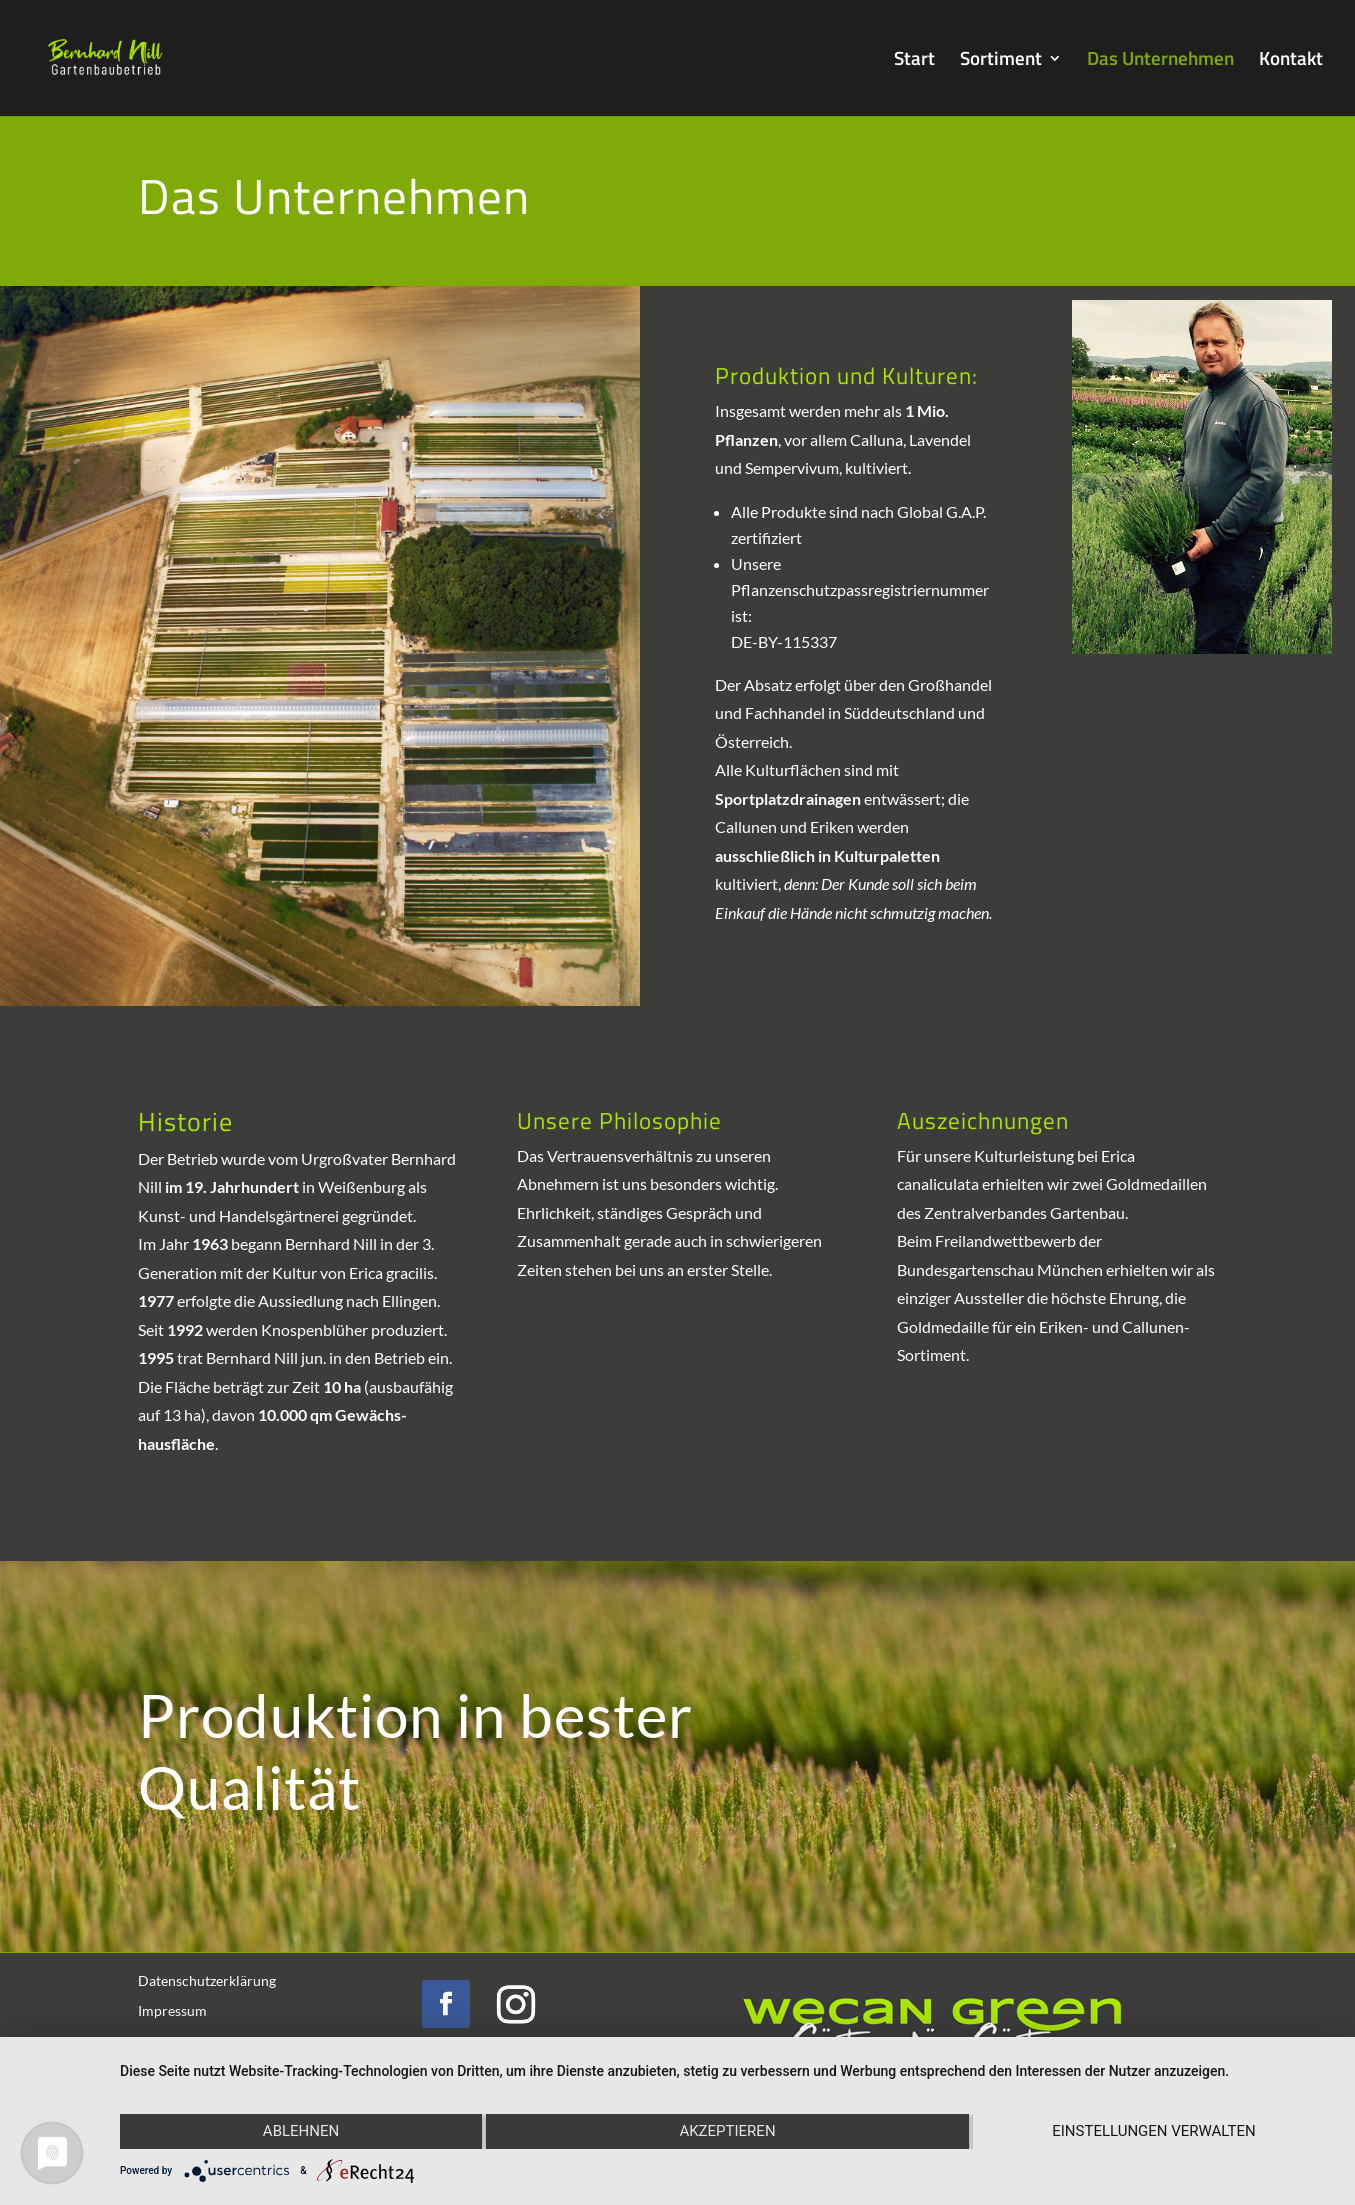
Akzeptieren (727, 2131)
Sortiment (1001, 61)
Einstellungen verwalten (1153, 2131)
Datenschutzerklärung (207, 1981)
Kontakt (1291, 61)
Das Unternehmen (1160, 61)
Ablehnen (301, 2131)
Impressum (172, 2011)
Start (914, 61)
